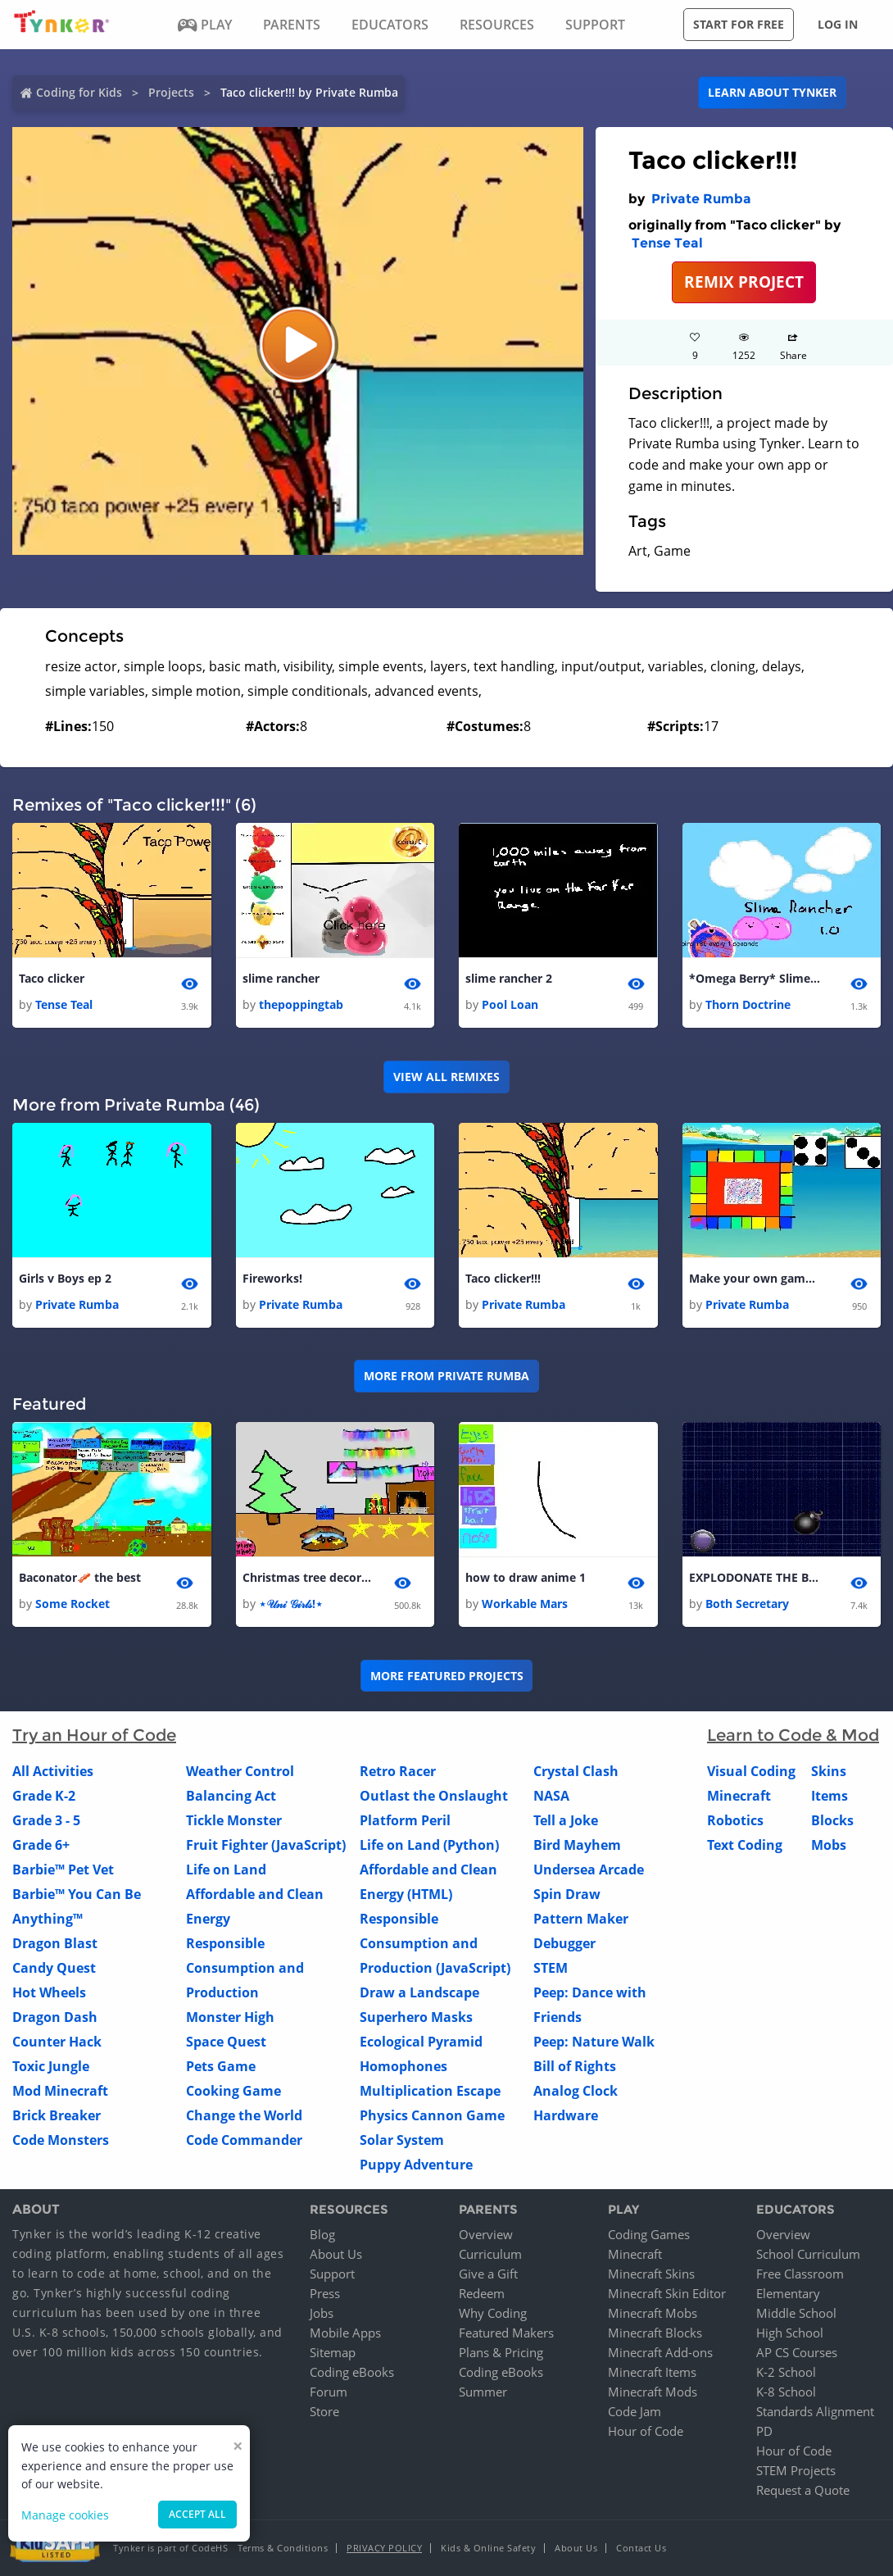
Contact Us (641, 2548)
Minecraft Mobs (652, 2313)
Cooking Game (233, 2092)
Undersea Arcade (588, 1870)
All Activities (52, 1772)
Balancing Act (231, 1797)
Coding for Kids (79, 92)
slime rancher (281, 978)
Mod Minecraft (60, 2092)
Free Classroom (800, 2273)
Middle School (796, 2313)
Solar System (402, 2141)
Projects (171, 92)
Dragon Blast (54, 1944)
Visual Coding (751, 1772)
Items (829, 1797)
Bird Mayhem (577, 1846)
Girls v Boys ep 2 (65, 1278)
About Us (336, 2254)
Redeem (482, 2293)
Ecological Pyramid (421, 2042)
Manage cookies (65, 2515)
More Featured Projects (447, 1675)
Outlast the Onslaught (434, 1797)
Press (325, 2293)
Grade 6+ (41, 1846)
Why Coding (493, 2313)
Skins (828, 1772)
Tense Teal (667, 243)
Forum (328, 2391)
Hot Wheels (49, 1993)
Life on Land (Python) (429, 1846)
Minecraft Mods (652, 2391)
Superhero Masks (416, 2018)
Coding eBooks (352, 2372)
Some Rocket (72, 1604)
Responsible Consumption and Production (245, 1968)
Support (332, 2273)
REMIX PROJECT (744, 281)
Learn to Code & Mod (793, 1736)
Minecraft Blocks (655, 2332)
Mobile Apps (345, 2332)
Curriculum (490, 2254)
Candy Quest (54, 1969)
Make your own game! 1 (754, 1278)
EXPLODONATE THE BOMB (754, 1578)
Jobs (321, 2313)
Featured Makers (506, 2332)
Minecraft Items (652, 2372)
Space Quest (226, 2042)
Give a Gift (488, 2273)
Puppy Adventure (416, 2165)
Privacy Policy (384, 2548)
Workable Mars (525, 1604)
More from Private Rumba (446, 1376)
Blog (322, 2234)
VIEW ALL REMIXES (446, 1076)
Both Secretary (747, 1604)
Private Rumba (701, 199)
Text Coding (744, 1846)
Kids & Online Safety (488, 2548)
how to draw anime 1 (525, 1578)
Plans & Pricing (501, 2352)
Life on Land (226, 1870)
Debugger (564, 1944)
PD (764, 2431)
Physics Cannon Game (432, 2116)
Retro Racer (398, 1772)
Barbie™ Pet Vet (63, 1870)
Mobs (828, 1846)
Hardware (565, 2116)
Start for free (738, 24)
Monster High (230, 2018)
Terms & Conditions (283, 2548)
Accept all (197, 2514)
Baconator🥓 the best (80, 1578)
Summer (483, 2391)
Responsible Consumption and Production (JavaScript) (435, 1944)
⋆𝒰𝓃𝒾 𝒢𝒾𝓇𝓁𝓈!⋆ (291, 1604)
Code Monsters (60, 2141)
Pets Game (221, 2067)
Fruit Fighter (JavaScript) (266, 1846)
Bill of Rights (574, 2067)
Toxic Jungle (50, 2067)
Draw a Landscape (419, 1993)
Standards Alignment (815, 2411)
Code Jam (634, 2411)
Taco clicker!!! (503, 1278)
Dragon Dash (54, 2018)
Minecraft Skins (651, 2273)
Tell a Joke (565, 1821)
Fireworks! (272, 1278)
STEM (550, 1969)
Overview (486, 2234)
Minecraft (739, 1797)
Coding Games (649, 2234)
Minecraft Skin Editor (667, 2293)
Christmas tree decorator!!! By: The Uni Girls (308, 1578)
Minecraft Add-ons (660, 2352)
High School (789, 2332)
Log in (838, 24)
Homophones (403, 2067)
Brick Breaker (56, 2116)
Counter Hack (57, 2042)
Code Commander (244, 2141)
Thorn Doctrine (748, 1005)
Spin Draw (567, 1895)
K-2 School (786, 2372)
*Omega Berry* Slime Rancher (754, 978)
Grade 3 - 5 (46, 1821)
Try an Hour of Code (94, 1736)
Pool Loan (510, 1005)
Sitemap (333, 2352)
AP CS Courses (796, 2352)
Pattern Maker (580, 1919)
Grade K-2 (43, 1797)
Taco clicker (51, 978)
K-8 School (786, 2391)
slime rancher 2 (508, 978)
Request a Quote (803, 2490)
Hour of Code (645, 2431)
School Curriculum (808, 2254)
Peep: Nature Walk (594, 2042)
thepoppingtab (301, 1005)
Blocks (832, 1821)
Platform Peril (405, 1821)
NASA (551, 1797)
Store (324, 2411)
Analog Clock (575, 2092)
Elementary (788, 2293)
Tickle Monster (234, 1821)
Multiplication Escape (430, 2092)
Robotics (735, 1821)
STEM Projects (796, 2470)
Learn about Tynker (772, 92)
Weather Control (240, 1772)
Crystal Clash (576, 1772)
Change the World (244, 2116)
